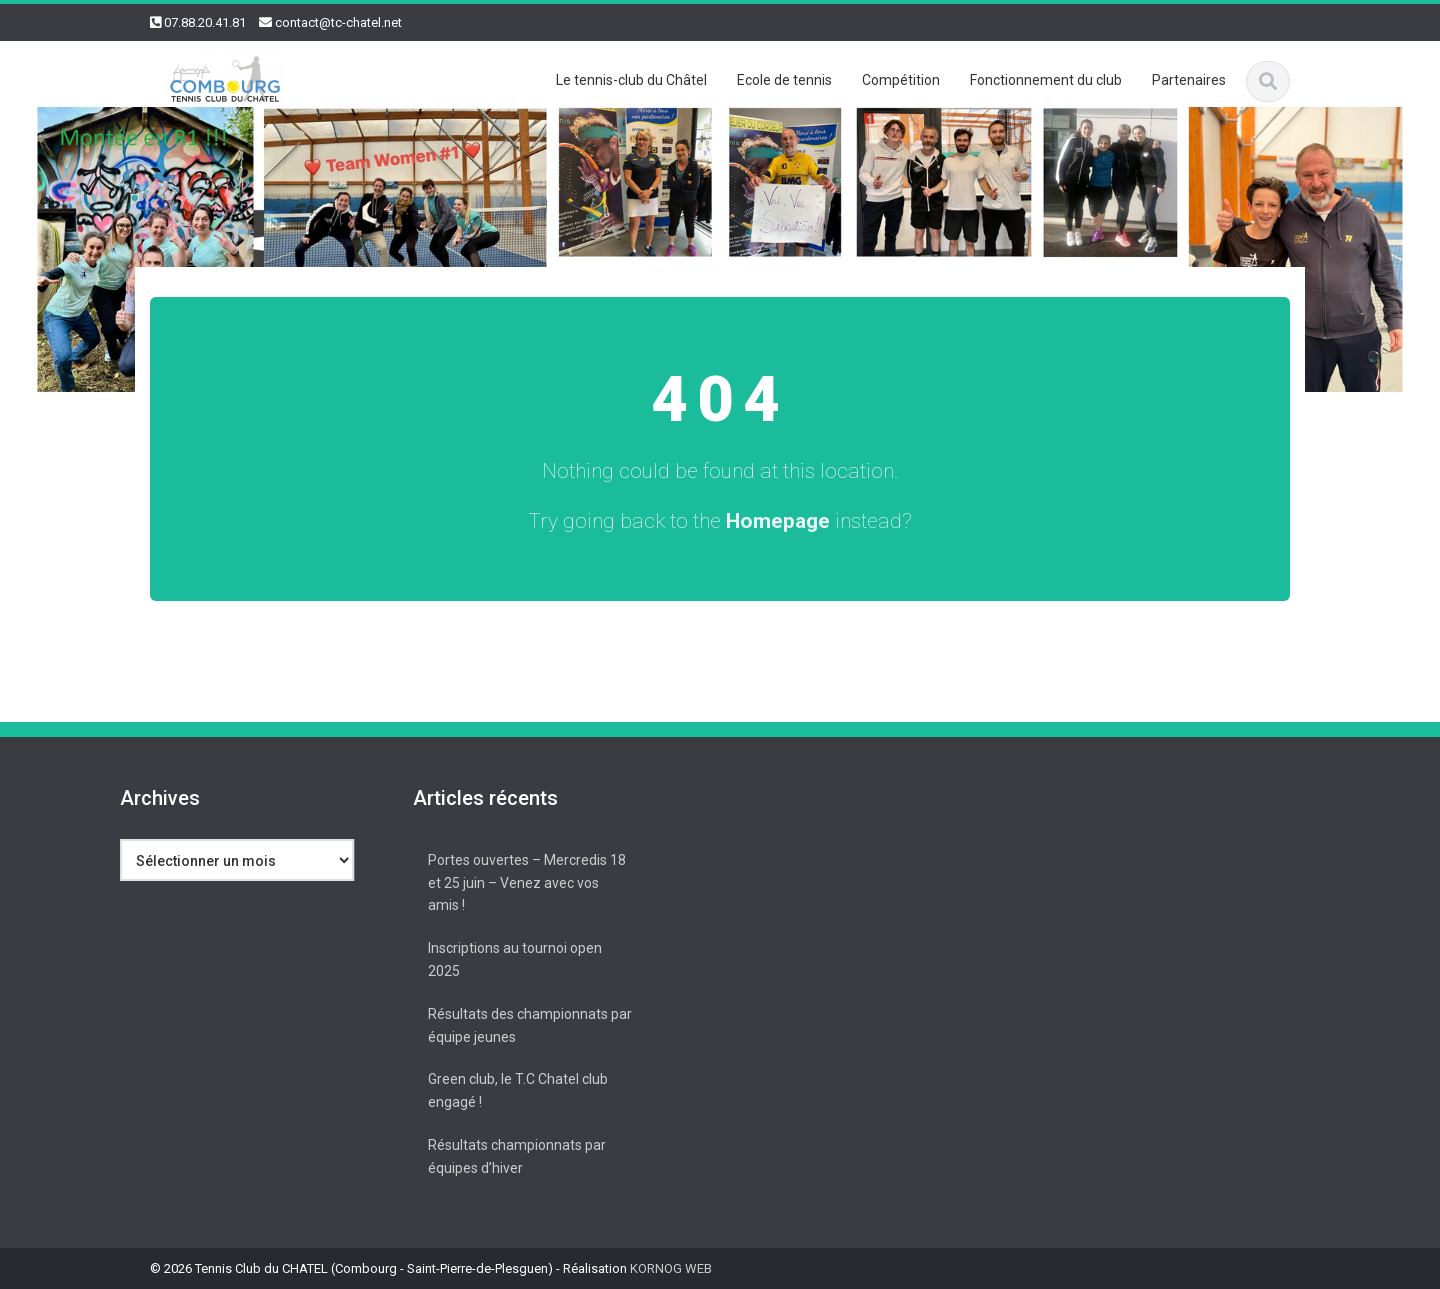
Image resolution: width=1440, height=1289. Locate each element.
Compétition (901, 80)
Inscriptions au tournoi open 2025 (511, 959)
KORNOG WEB (671, 1268)
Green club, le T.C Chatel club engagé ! (514, 1090)
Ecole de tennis (784, 80)
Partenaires (1189, 80)
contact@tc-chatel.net (338, 22)
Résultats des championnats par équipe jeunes (526, 1025)
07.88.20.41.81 (205, 22)
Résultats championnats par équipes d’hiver (513, 1156)
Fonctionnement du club (1046, 80)
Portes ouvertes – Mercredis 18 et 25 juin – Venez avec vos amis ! (523, 883)
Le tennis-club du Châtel (631, 80)
